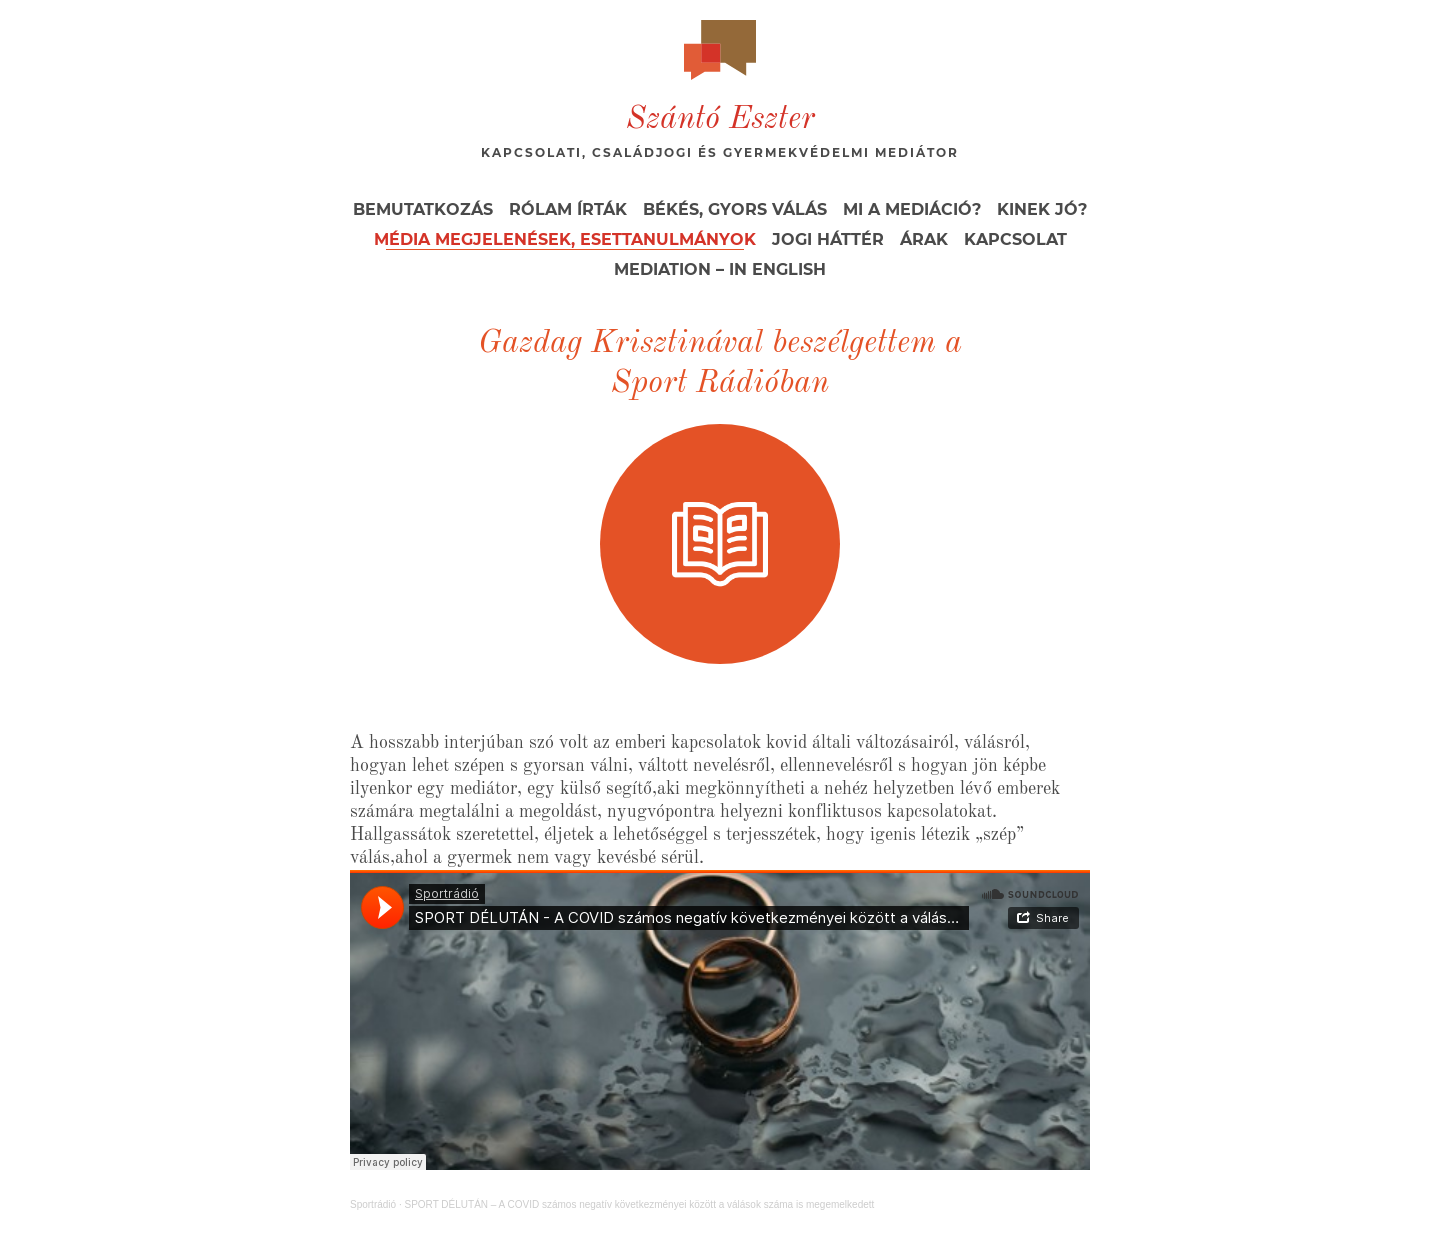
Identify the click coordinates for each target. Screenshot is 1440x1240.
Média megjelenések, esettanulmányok (565, 239)
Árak (924, 239)
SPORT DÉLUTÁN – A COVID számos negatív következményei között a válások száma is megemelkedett (639, 1204)
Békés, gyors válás (735, 209)
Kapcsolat (1015, 239)
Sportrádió (373, 1204)
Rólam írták (568, 209)
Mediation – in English (720, 269)
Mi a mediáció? (912, 209)
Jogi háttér (828, 239)
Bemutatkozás (423, 209)
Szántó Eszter (720, 120)
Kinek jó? (1042, 209)
